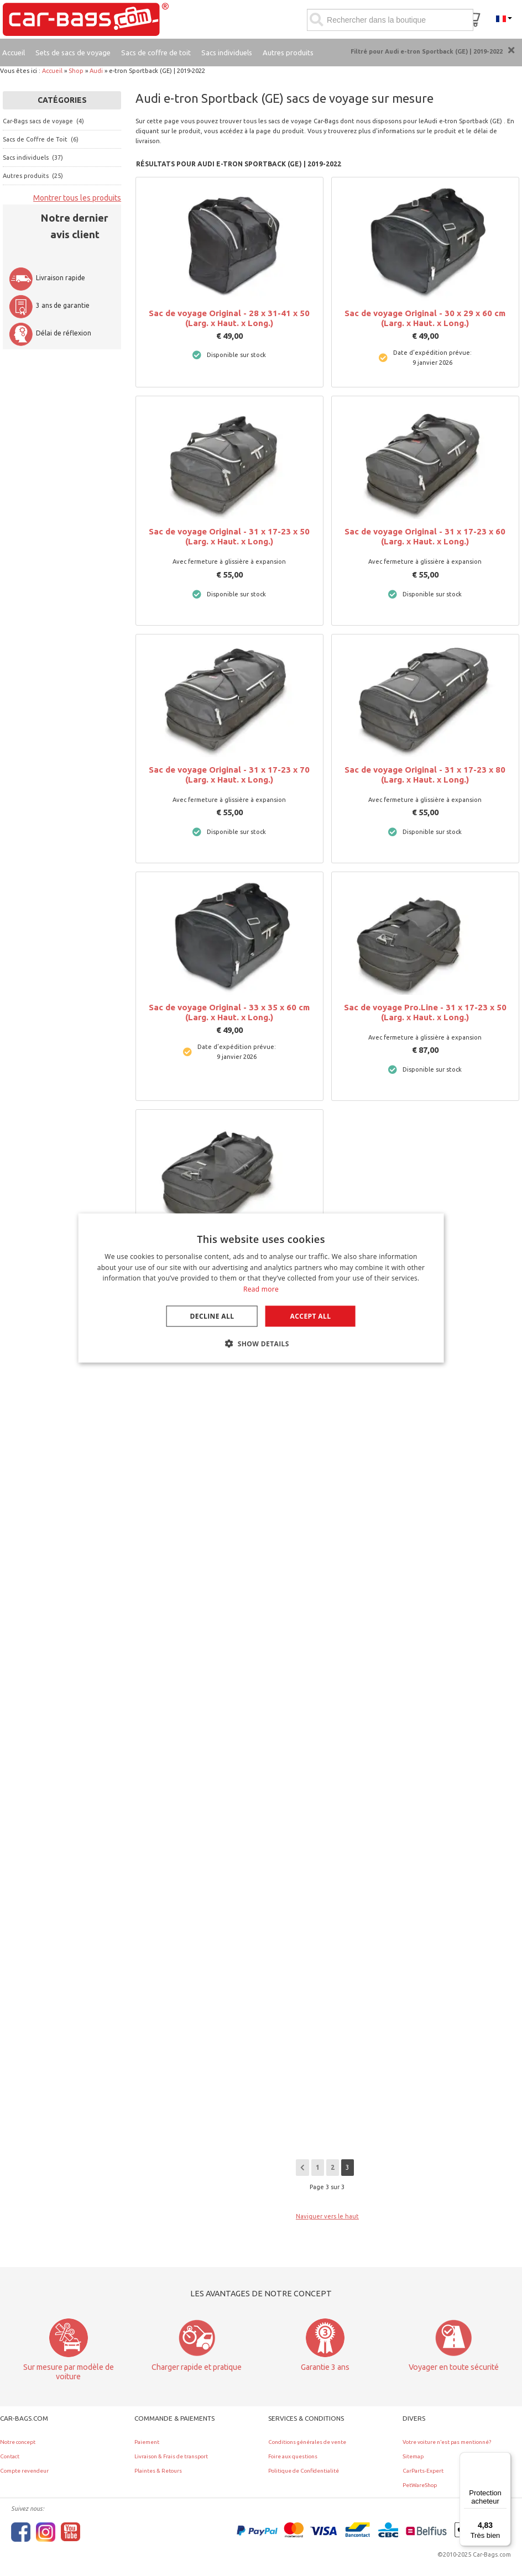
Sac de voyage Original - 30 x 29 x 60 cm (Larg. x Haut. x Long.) (424, 318)
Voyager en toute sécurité (454, 2367)
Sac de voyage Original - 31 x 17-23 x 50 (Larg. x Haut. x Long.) (229, 536)
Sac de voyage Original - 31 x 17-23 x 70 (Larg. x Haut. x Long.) (229, 774)
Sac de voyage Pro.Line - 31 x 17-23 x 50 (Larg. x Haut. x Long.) (425, 1012)
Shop (76, 70)
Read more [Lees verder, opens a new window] (261, 1289)
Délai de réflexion (49, 333)
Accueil (52, 70)
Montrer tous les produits (77, 197)
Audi (96, 70)
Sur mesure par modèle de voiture (68, 2372)
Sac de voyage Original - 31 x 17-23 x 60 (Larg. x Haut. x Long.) (424, 536)
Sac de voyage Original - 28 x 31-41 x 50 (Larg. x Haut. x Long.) (229, 318)
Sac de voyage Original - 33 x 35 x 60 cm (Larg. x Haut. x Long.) (229, 1012)
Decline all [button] (212, 1316)
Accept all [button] (310, 1316)
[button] (261, 1343)
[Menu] (504, 2458)
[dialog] (261, 1288)
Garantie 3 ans (325, 2367)
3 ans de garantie (49, 305)
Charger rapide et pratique (197, 2367)
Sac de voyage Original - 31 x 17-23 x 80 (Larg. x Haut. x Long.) (424, 774)
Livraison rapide (46, 277)
